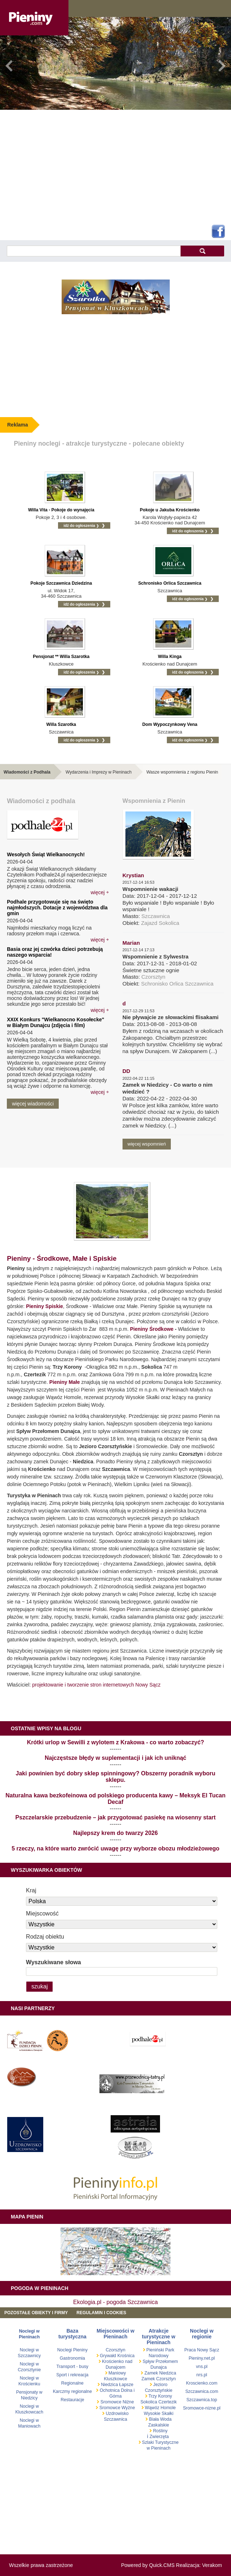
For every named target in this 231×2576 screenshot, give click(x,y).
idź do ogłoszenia (81, 525)
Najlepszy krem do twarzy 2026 (115, 1833)
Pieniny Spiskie (44, 1306)
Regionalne (72, 2383)
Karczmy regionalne (72, 2391)
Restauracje (72, 2399)
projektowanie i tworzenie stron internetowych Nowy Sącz (96, 1685)
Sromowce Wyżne (116, 2407)
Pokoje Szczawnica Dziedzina (61, 583)
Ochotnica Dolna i (116, 2390)
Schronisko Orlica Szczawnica (169, 583)
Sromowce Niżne (116, 2401)
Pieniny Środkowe (152, 1329)
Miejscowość (42, 1913)
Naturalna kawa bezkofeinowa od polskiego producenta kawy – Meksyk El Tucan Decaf (115, 1798)
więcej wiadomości (33, 1104)
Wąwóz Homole (160, 2407)
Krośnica (126, 2355)
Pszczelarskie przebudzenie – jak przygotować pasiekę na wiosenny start (115, 1817)
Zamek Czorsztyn (158, 2378)
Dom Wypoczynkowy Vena (169, 724)
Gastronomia (72, 2358)
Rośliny (160, 2430)
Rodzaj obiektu (45, 1937)
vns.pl (202, 2366)
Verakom (212, 2565)
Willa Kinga (170, 656)
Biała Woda (160, 2419)
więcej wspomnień (147, 1144)
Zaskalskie (158, 2425)
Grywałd (107, 2355)
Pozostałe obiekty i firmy (36, 2312)
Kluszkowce (115, 2378)
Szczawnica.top (201, 2399)
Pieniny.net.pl (201, 2358)
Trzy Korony (159, 2396)
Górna (115, 2396)
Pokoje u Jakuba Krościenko (170, 509)
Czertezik (167, 2401)
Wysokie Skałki (158, 2413)
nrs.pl (201, 2374)
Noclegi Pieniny (72, 2349)
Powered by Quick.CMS (148, 2565)
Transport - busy (72, 2366)
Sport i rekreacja (72, 2374)
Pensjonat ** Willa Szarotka (61, 656)
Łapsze (126, 2384)
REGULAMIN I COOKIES (101, 2312)
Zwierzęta (159, 2436)
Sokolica (149, 2401)
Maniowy (116, 2373)
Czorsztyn (115, 2349)
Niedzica (109, 2384)
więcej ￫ (99, 892)
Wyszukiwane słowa (53, 1962)
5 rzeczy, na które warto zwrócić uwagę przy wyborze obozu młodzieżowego (115, 1848)
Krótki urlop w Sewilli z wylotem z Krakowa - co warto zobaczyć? (115, 1742)
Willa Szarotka (61, 724)
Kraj (31, 1890)
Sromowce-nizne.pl (202, 2408)
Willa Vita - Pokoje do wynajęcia (61, 509)
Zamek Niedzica (159, 2373)
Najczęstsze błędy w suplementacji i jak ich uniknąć (115, 1758)
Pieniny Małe (64, 1382)
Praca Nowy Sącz (201, 2349)
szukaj (202, 251)
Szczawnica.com (201, 2391)
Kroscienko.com (201, 2383)
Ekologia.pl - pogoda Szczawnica (115, 2302)
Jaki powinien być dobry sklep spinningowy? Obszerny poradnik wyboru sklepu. (116, 1776)
